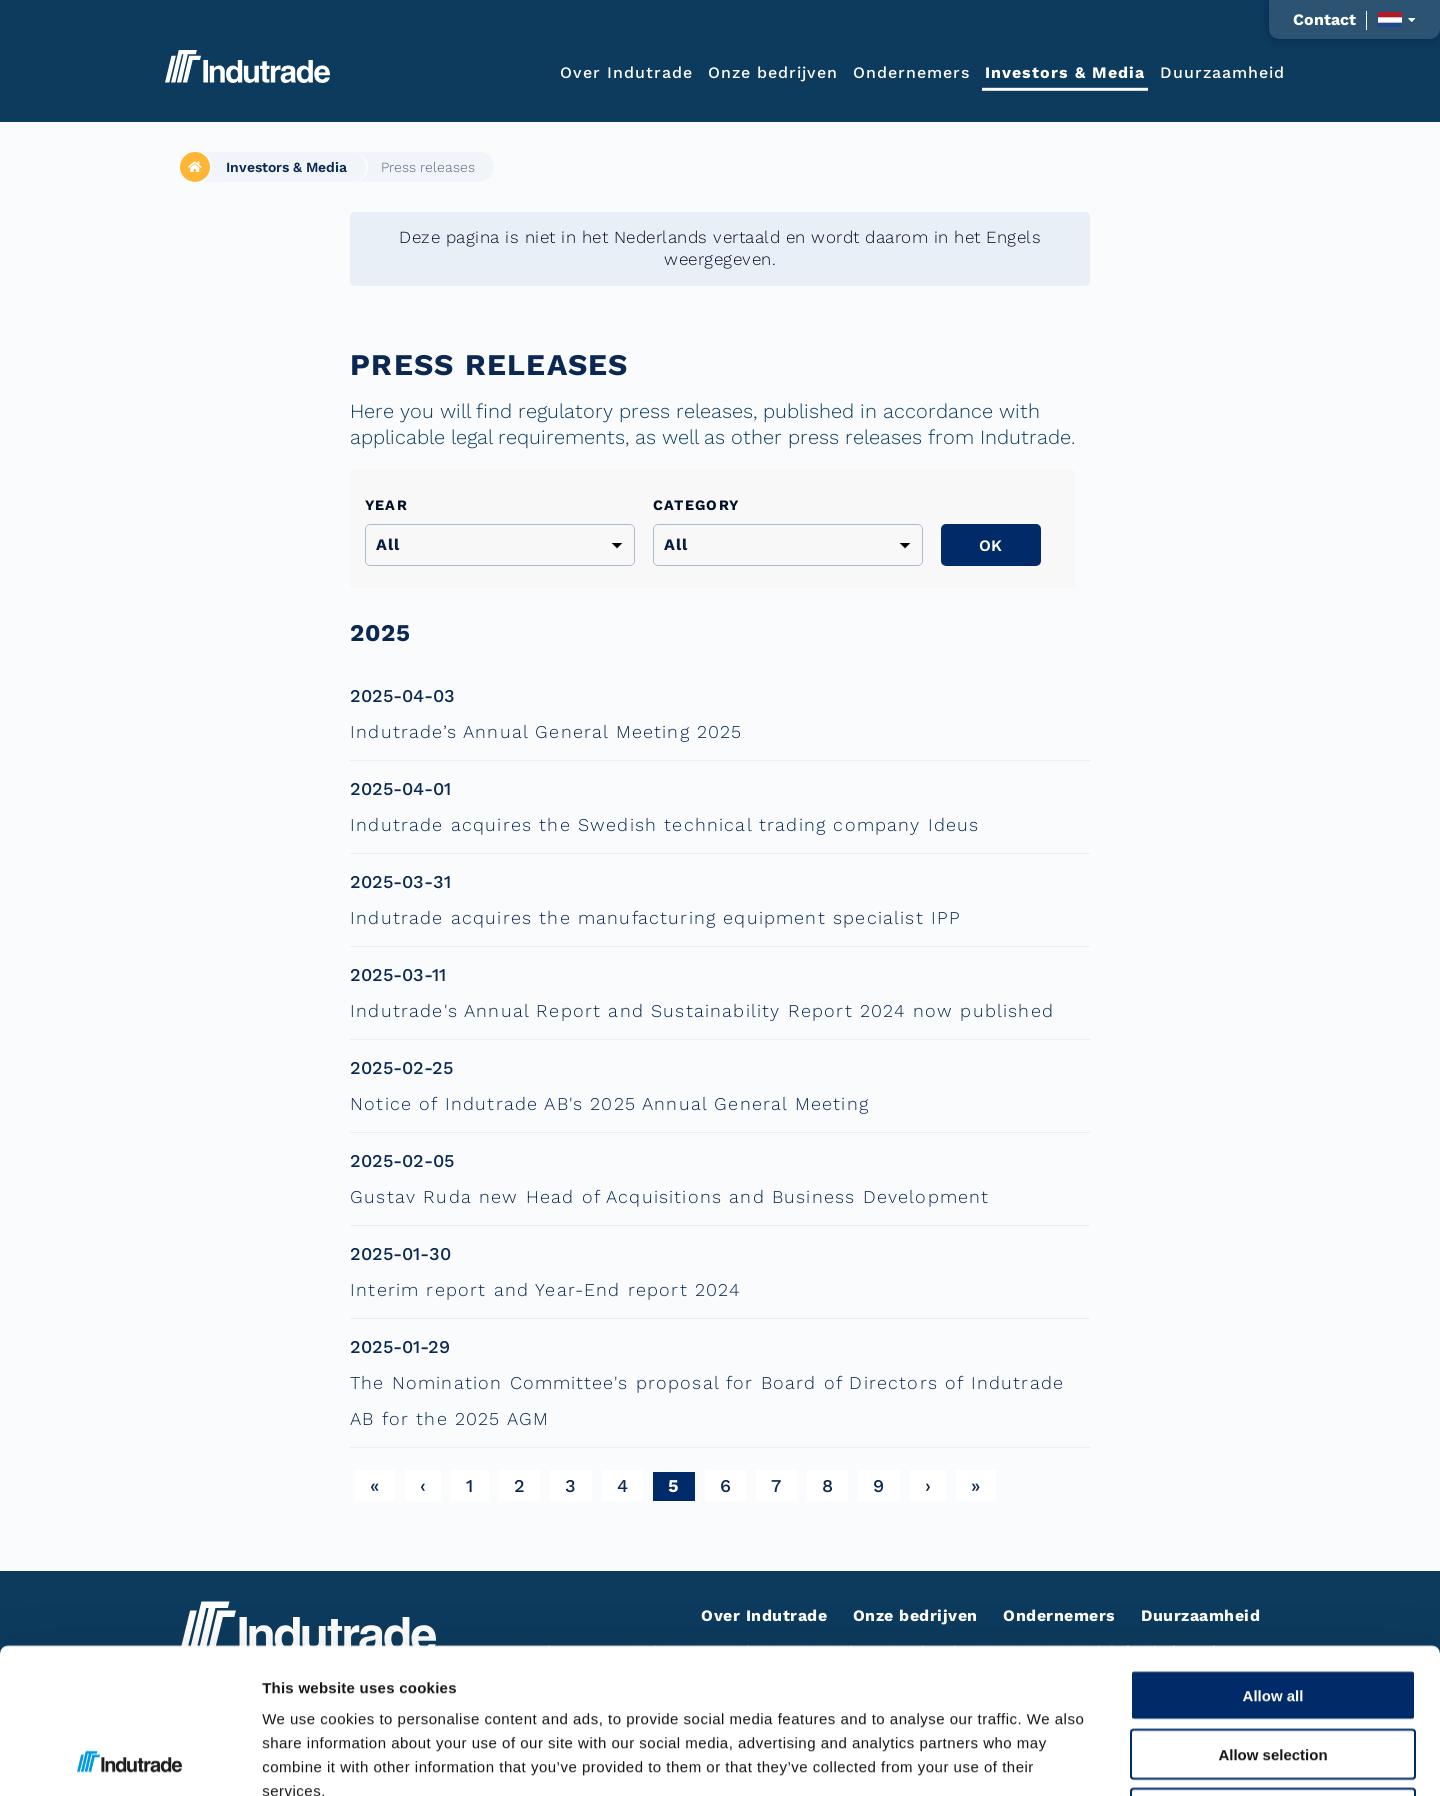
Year (386, 505)
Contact (1324, 20)
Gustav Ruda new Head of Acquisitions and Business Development (669, 1196)
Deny (1273, 1668)
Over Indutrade (626, 71)
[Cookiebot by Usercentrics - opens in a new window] (129, 1757)
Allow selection (1272, 1609)
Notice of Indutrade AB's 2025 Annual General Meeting (609, 1103)
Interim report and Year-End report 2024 (545, 1289)
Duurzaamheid (1222, 71)
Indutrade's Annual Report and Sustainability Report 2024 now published (702, 1010)
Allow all (1273, 1550)
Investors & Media (1065, 71)
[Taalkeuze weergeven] (1396, 19)
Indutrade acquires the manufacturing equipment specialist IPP (655, 917)
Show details (1049, 1756)
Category (696, 505)
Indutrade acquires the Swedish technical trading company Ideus (665, 824)
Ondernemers (911, 71)
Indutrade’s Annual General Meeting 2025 (546, 731)
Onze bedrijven (773, 71)
